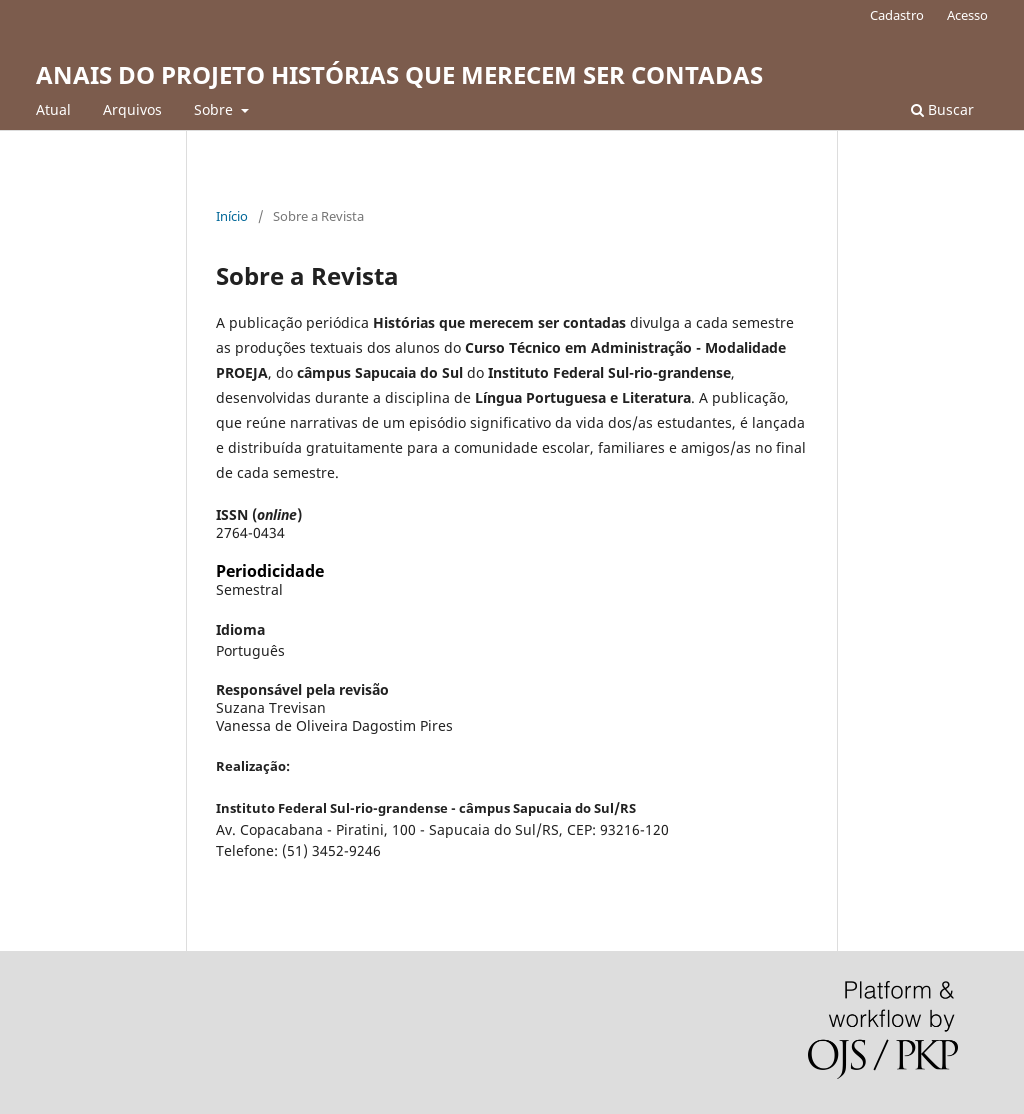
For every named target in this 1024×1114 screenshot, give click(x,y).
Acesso (967, 15)
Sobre (215, 109)
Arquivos (132, 109)
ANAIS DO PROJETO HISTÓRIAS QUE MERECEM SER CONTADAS (399, 74)
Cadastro (897, 15)
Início (232, 216)
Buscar (942, 109)
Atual (53, 109)
